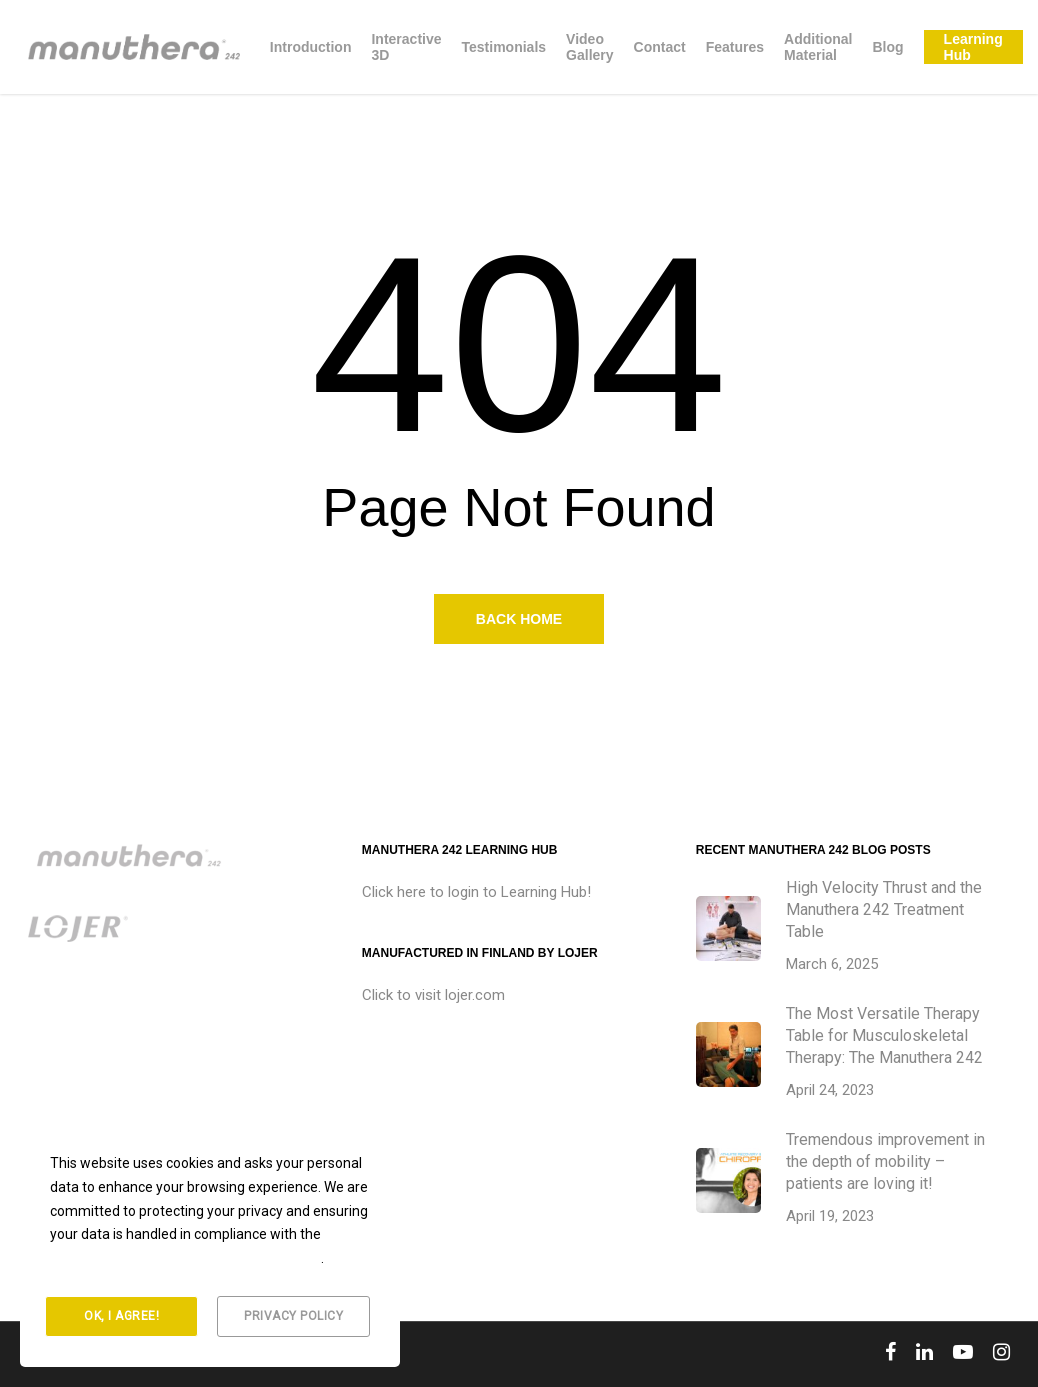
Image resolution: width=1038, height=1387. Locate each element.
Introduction (311, 47)
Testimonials (504, 47)
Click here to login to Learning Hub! (476, 892)
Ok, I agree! (121, 1316)
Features (735, 47)
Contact (660, 47)
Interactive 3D (406, 47)
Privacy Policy (293, 1316)
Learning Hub (973, 47)
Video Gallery (589, 47)
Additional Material (818, 47)
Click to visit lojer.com (433, 995)
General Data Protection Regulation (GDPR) (185, 1258)
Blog (887, 47)
